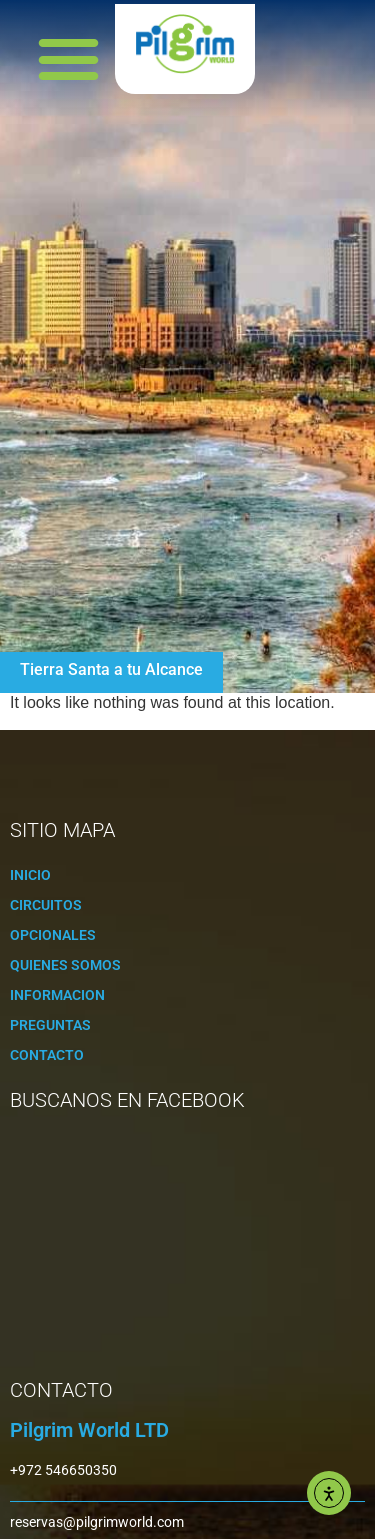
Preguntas (50, 1025)
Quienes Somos (65, 965)
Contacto (47, 1055)
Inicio (30, 875)
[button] (69, 59)
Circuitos (46, 905)
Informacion (57, 995)
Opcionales (53, 935)
